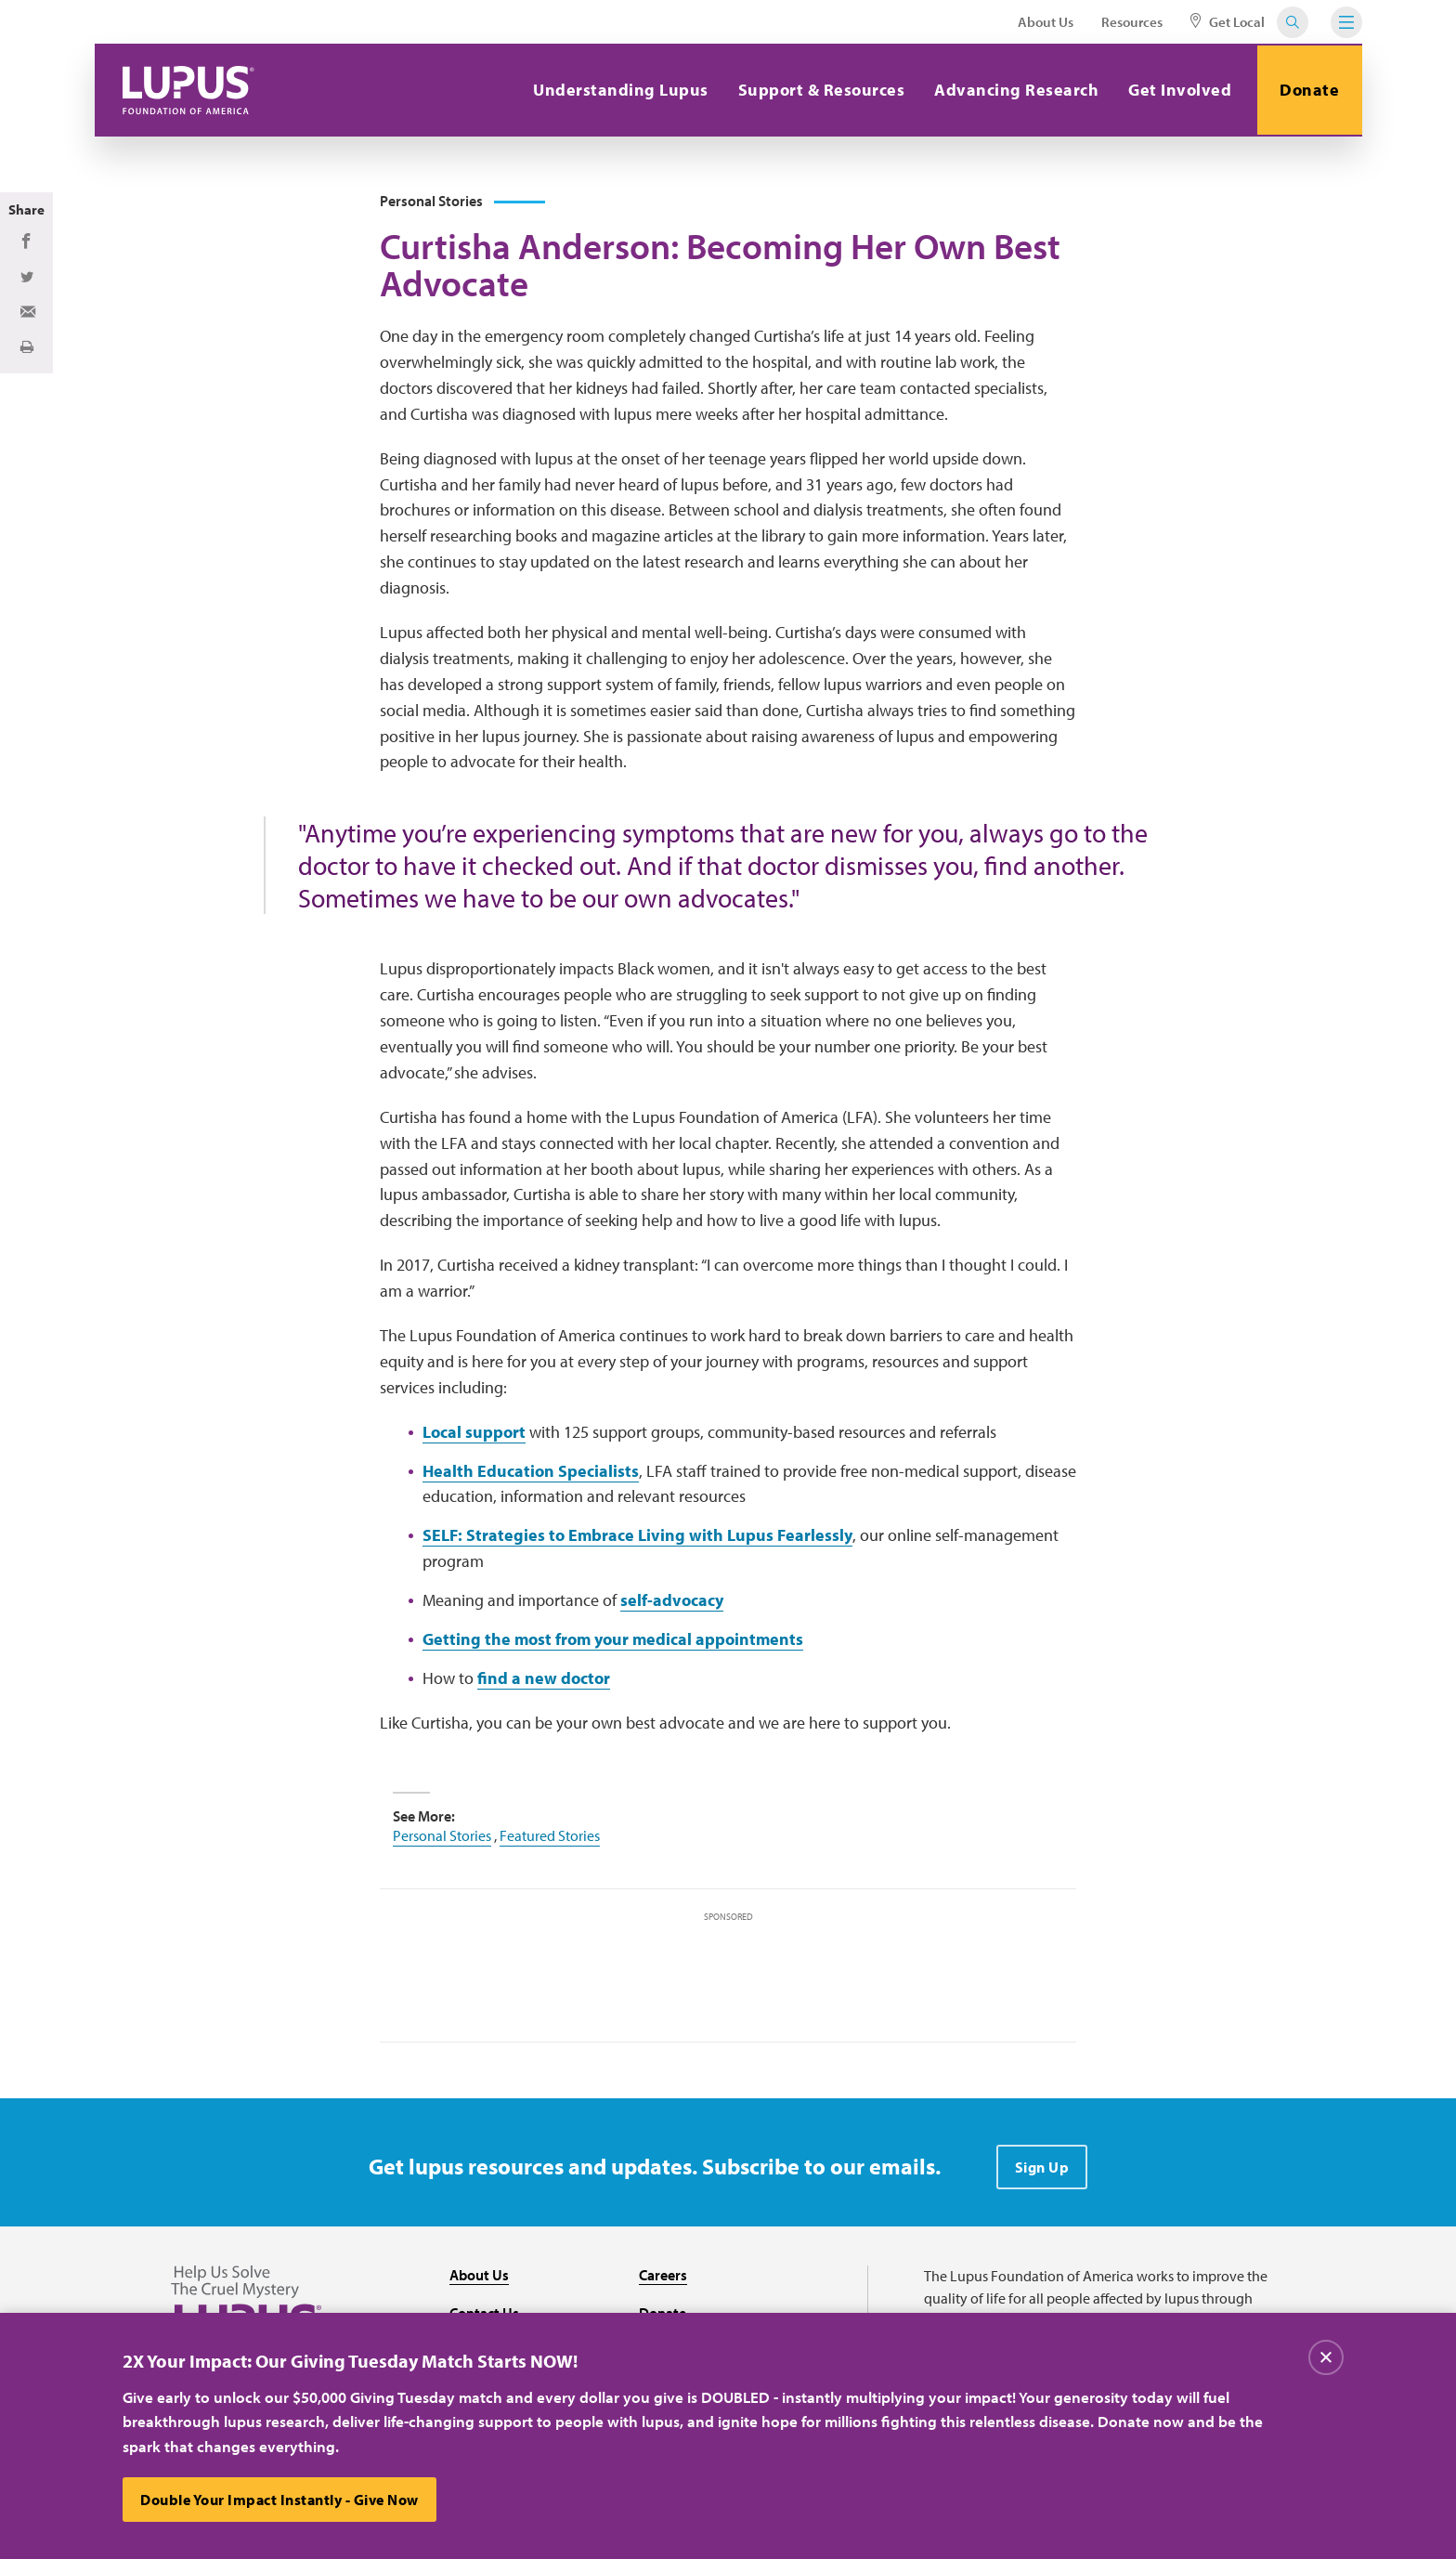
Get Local (1227, 22)
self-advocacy (671, 1602)
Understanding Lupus (619, 89)
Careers (663, 2277)
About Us (1045, 22)
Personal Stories (442, 1838)
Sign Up (1042, 2170)
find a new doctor (543, 1680)
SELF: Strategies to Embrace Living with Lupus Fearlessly (637, 1537)
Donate (1308, 89)
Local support (474, 1434)
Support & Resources (819, 89)
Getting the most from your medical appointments (612, 1641)
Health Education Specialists (530, 1472)
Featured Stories (550, 1838)
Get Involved (1177, 89)
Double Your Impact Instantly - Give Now (280, 2499)
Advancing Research (1014, 89)
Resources (1132, 22)
